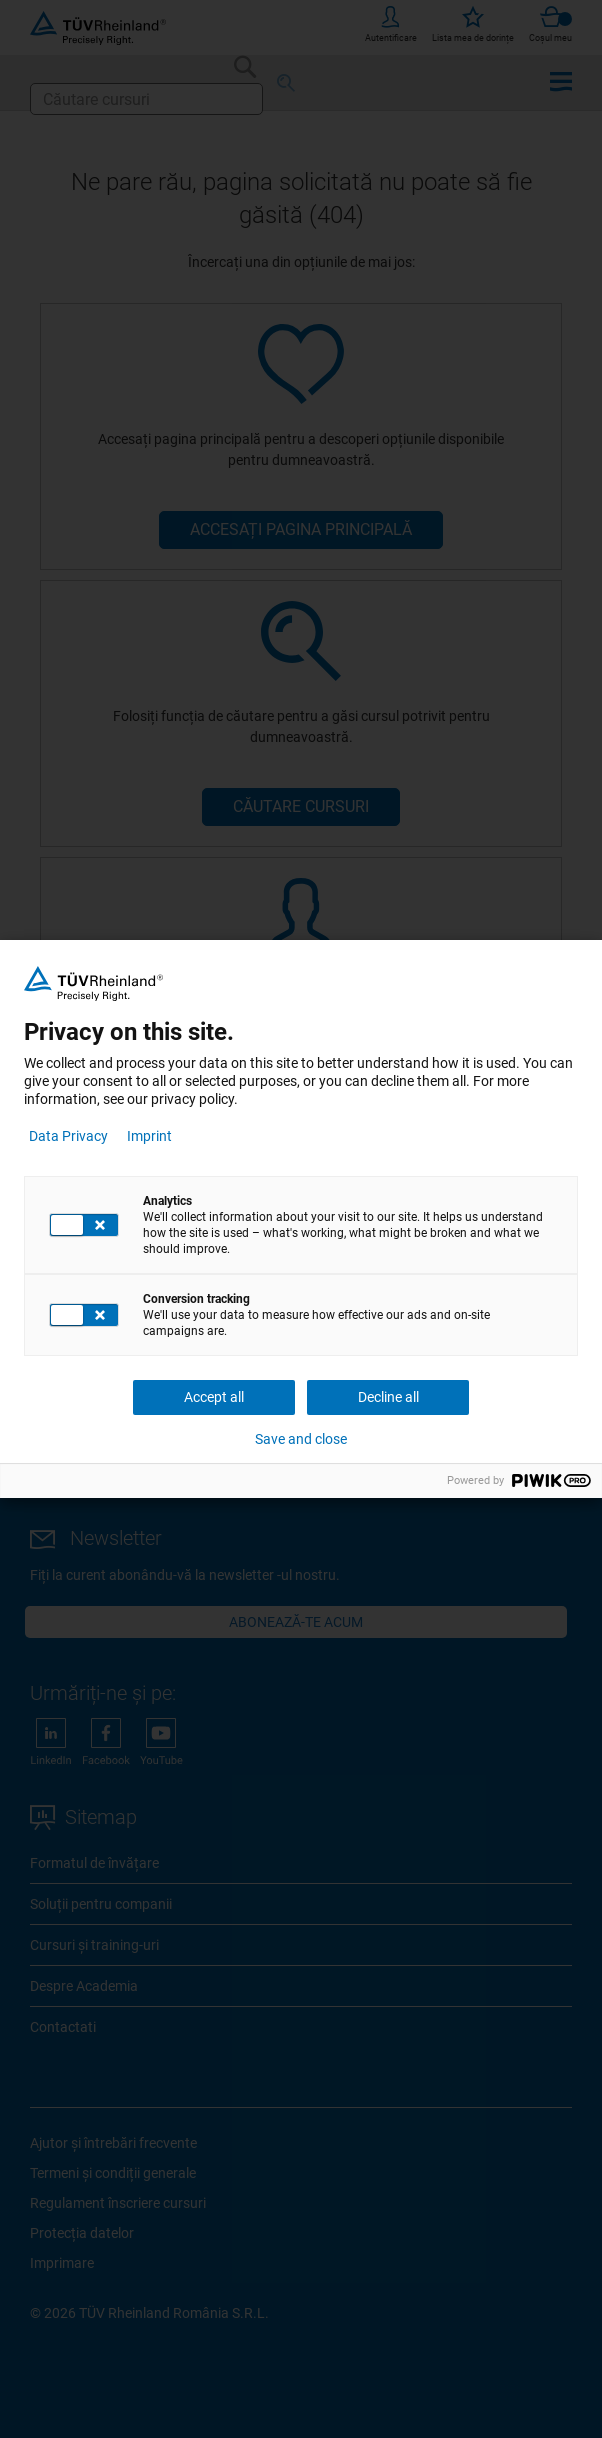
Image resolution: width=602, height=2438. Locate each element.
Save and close (301, 1439)
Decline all (388, 1397)
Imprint (149, 1136)
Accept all (214, 1397)
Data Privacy (68, 1136)
